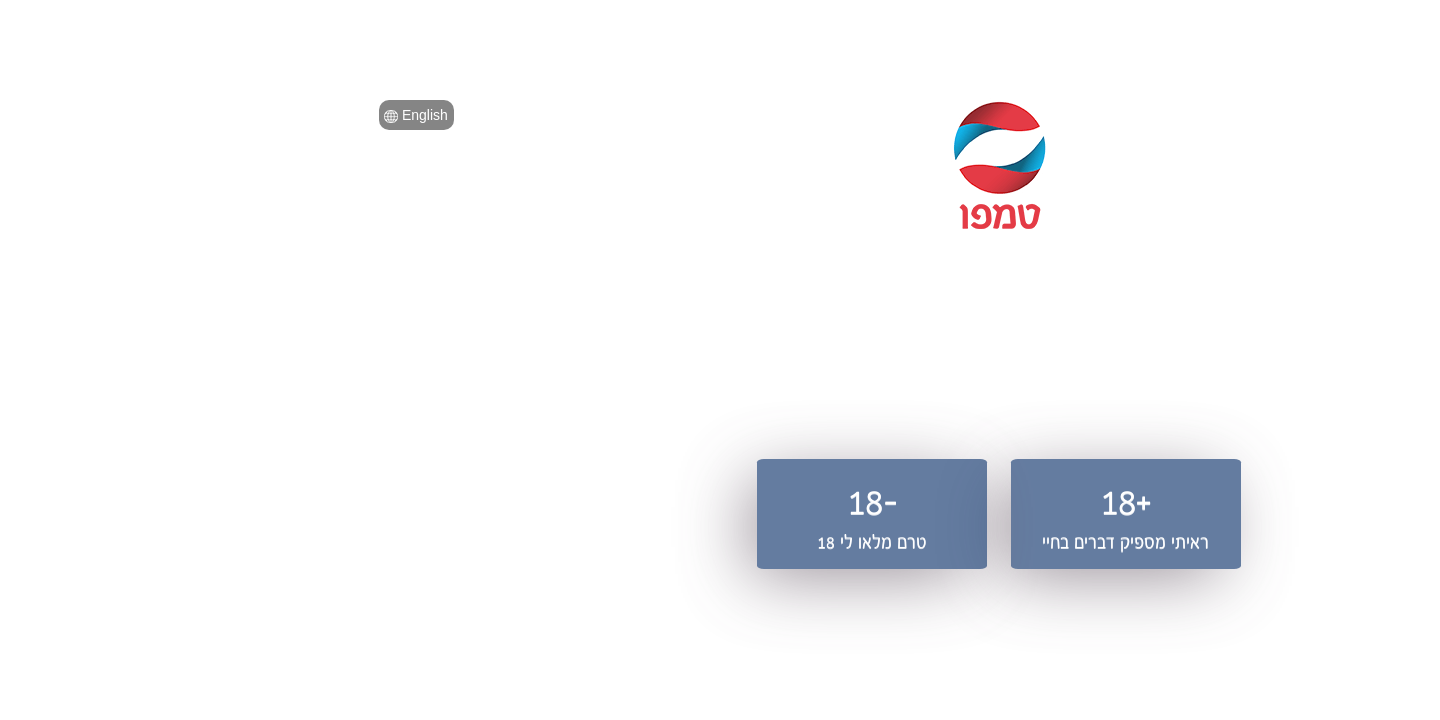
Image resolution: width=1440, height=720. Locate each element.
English (137, 115)
